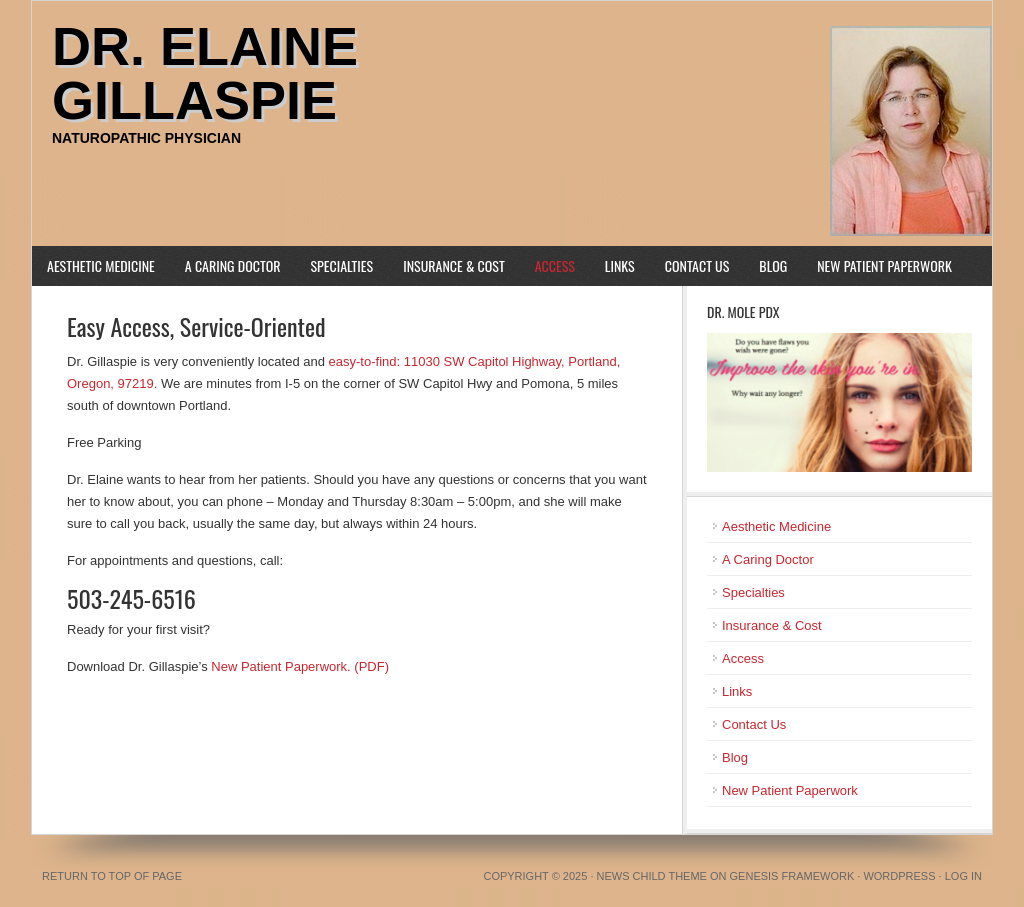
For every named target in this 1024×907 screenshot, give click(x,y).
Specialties (342, 265)
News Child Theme (652, 876)
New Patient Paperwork (884, 265)
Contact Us (697, 265)
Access (555, 265)
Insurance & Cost (454, 265)
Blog (773, 265)
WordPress (899, 876)
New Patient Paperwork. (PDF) (300, 666)
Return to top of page (112, 876)
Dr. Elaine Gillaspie (205, 73)
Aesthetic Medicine (101, 265)
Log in (963, 876)
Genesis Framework (792, 876)
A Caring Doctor (233, 265)
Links (620, 265)
